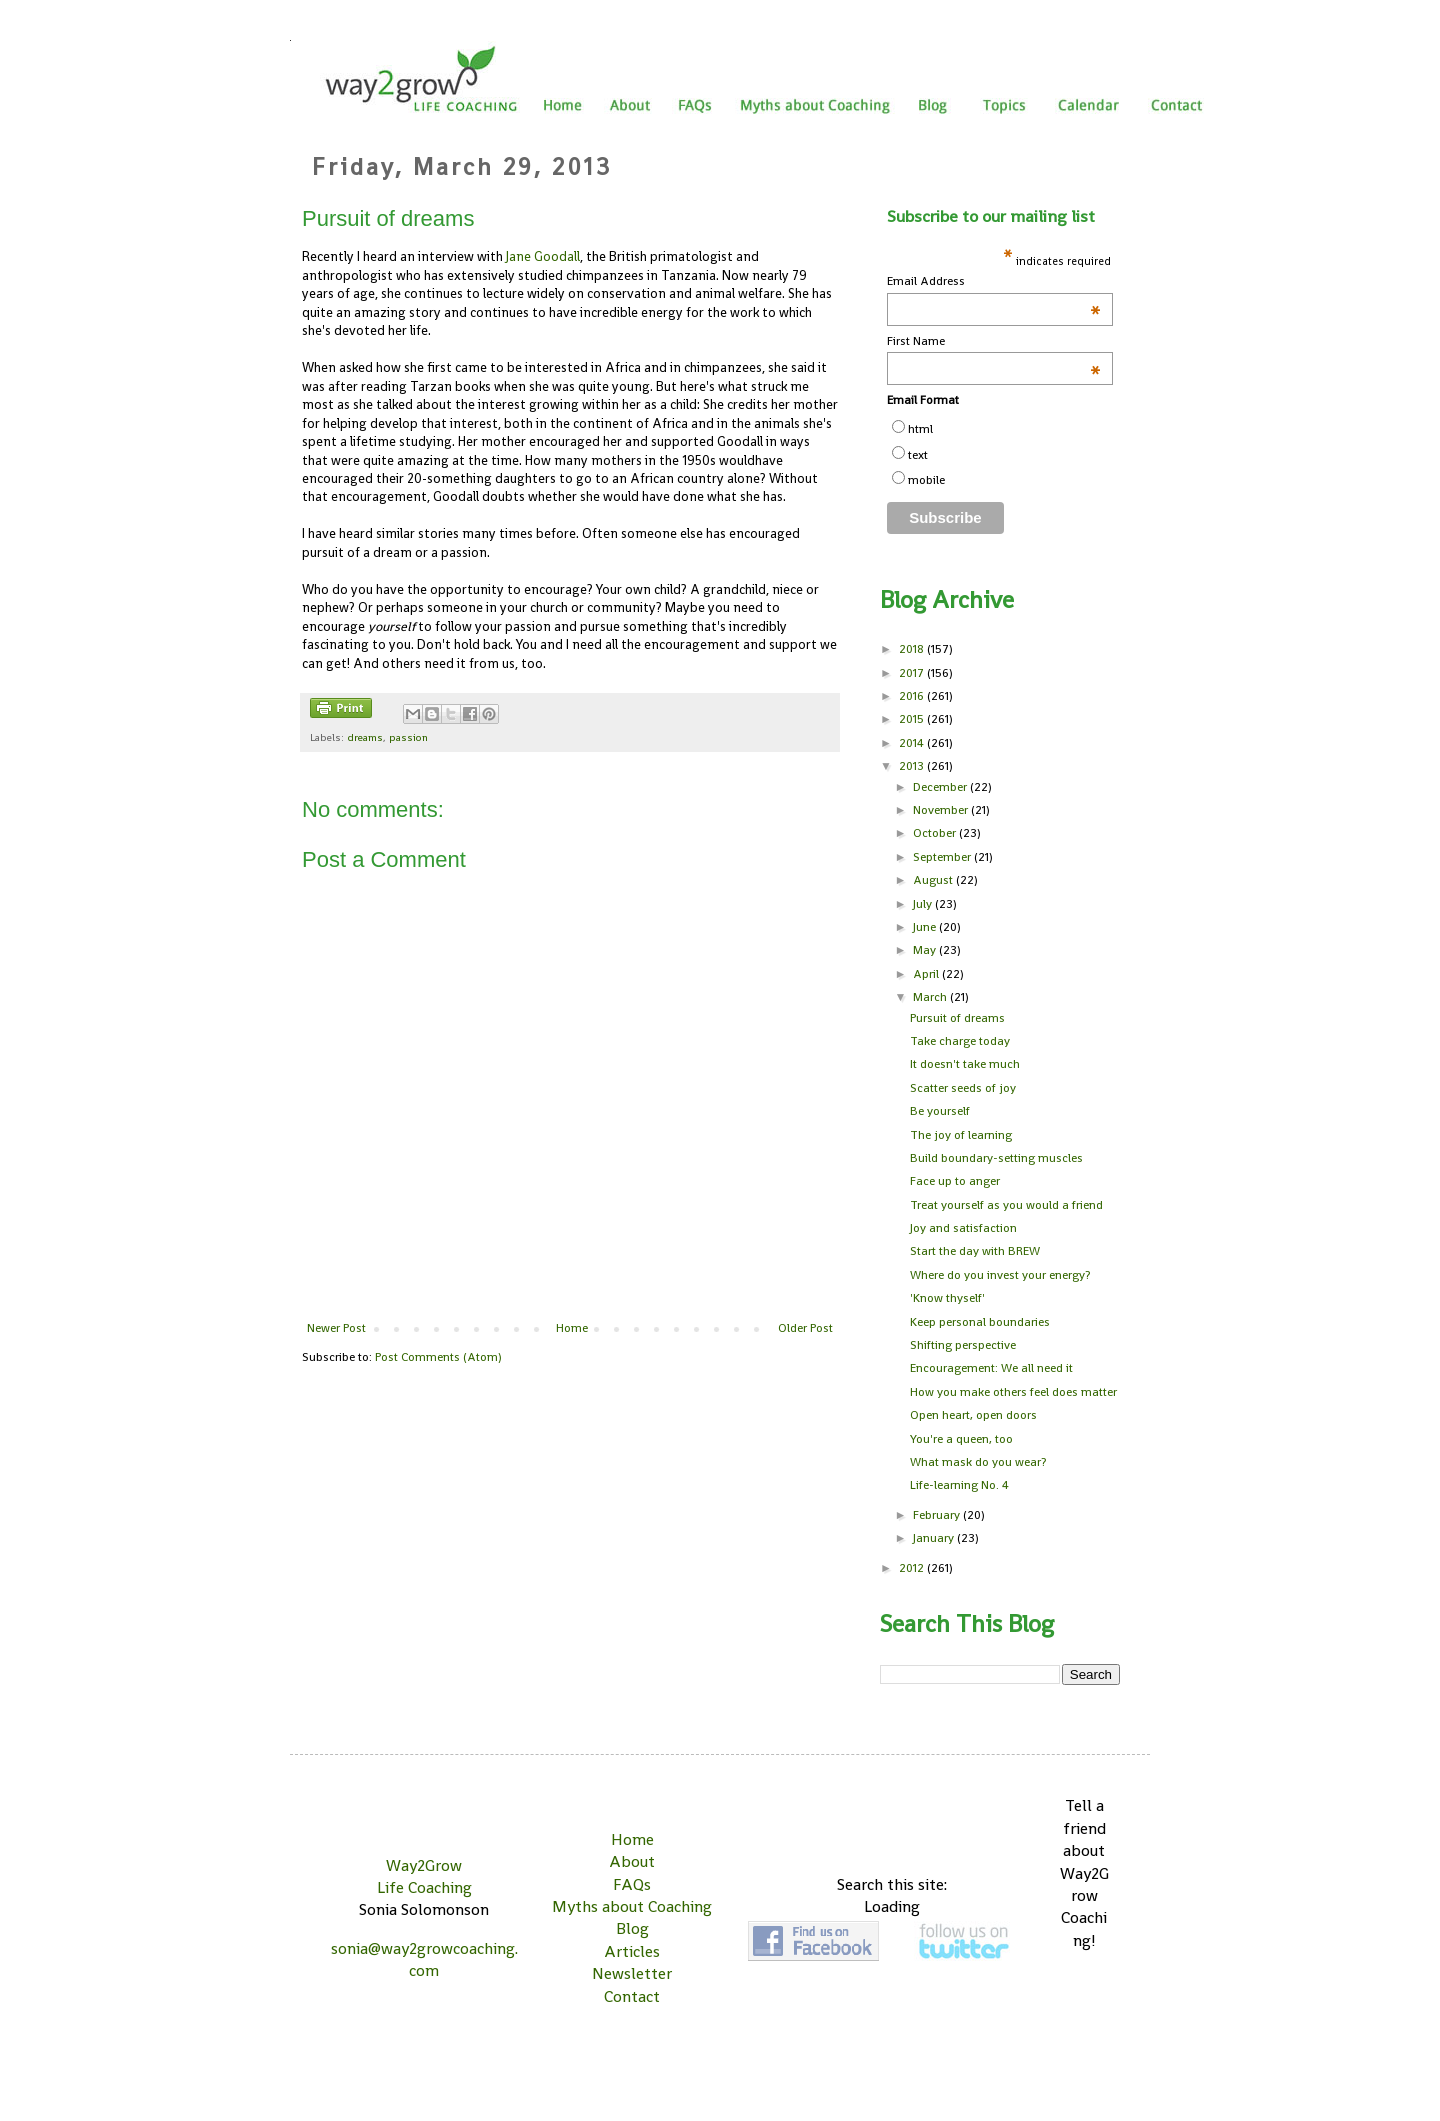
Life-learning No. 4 (959, 1485)
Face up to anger (955, 1181)
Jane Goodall (543, 256)
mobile (926, 480)
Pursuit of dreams (957, 1018)
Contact (632, 1996)
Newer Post (336, 1328)
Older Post (805, 1328)
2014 (913, 743)
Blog (632, 1928)
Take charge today (960, 1041)
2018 (913, 649)
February (938, 1515)
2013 (913, 766)
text (918, 455)
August (934, 880)
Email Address (994, 281)
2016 (913, 696)
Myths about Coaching (632, 1906)
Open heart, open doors (973, 1415)
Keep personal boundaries (980, 1322)
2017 (913, 673)
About (632, 1861)
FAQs (632, 1884)
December (941, 787)
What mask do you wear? (978, 1462)
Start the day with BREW (975, 1251)
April (927, 974)
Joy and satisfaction (963, 1228)
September (943, 857)
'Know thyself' (947, 1298)
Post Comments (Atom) (438, 1357)
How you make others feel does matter (1013, 1392)
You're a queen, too (961, 1439)
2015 (913, 719)
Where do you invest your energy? (1000, 1275)
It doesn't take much (965, 1064)
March (931, 997)
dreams (365, 737)
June (926, 927)
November (942, 810)
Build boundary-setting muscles (996, 1158)
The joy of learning (961, 1135)
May (926, 950)
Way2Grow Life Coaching (424, 1876)
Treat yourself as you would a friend (1006, 1205)
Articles (632, 1951)
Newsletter (632, 1973)
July (924, 904)
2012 (913, 1568)
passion (408, 737)
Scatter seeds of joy (963, 1088)
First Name (994, 341)
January (935, 1538)
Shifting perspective (963, 1345)
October (936, 833)
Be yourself (940, 1111)
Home (572, 1328)
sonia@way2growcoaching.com (424, 1959)
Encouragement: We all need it (991, 1368)
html (920, 429)
